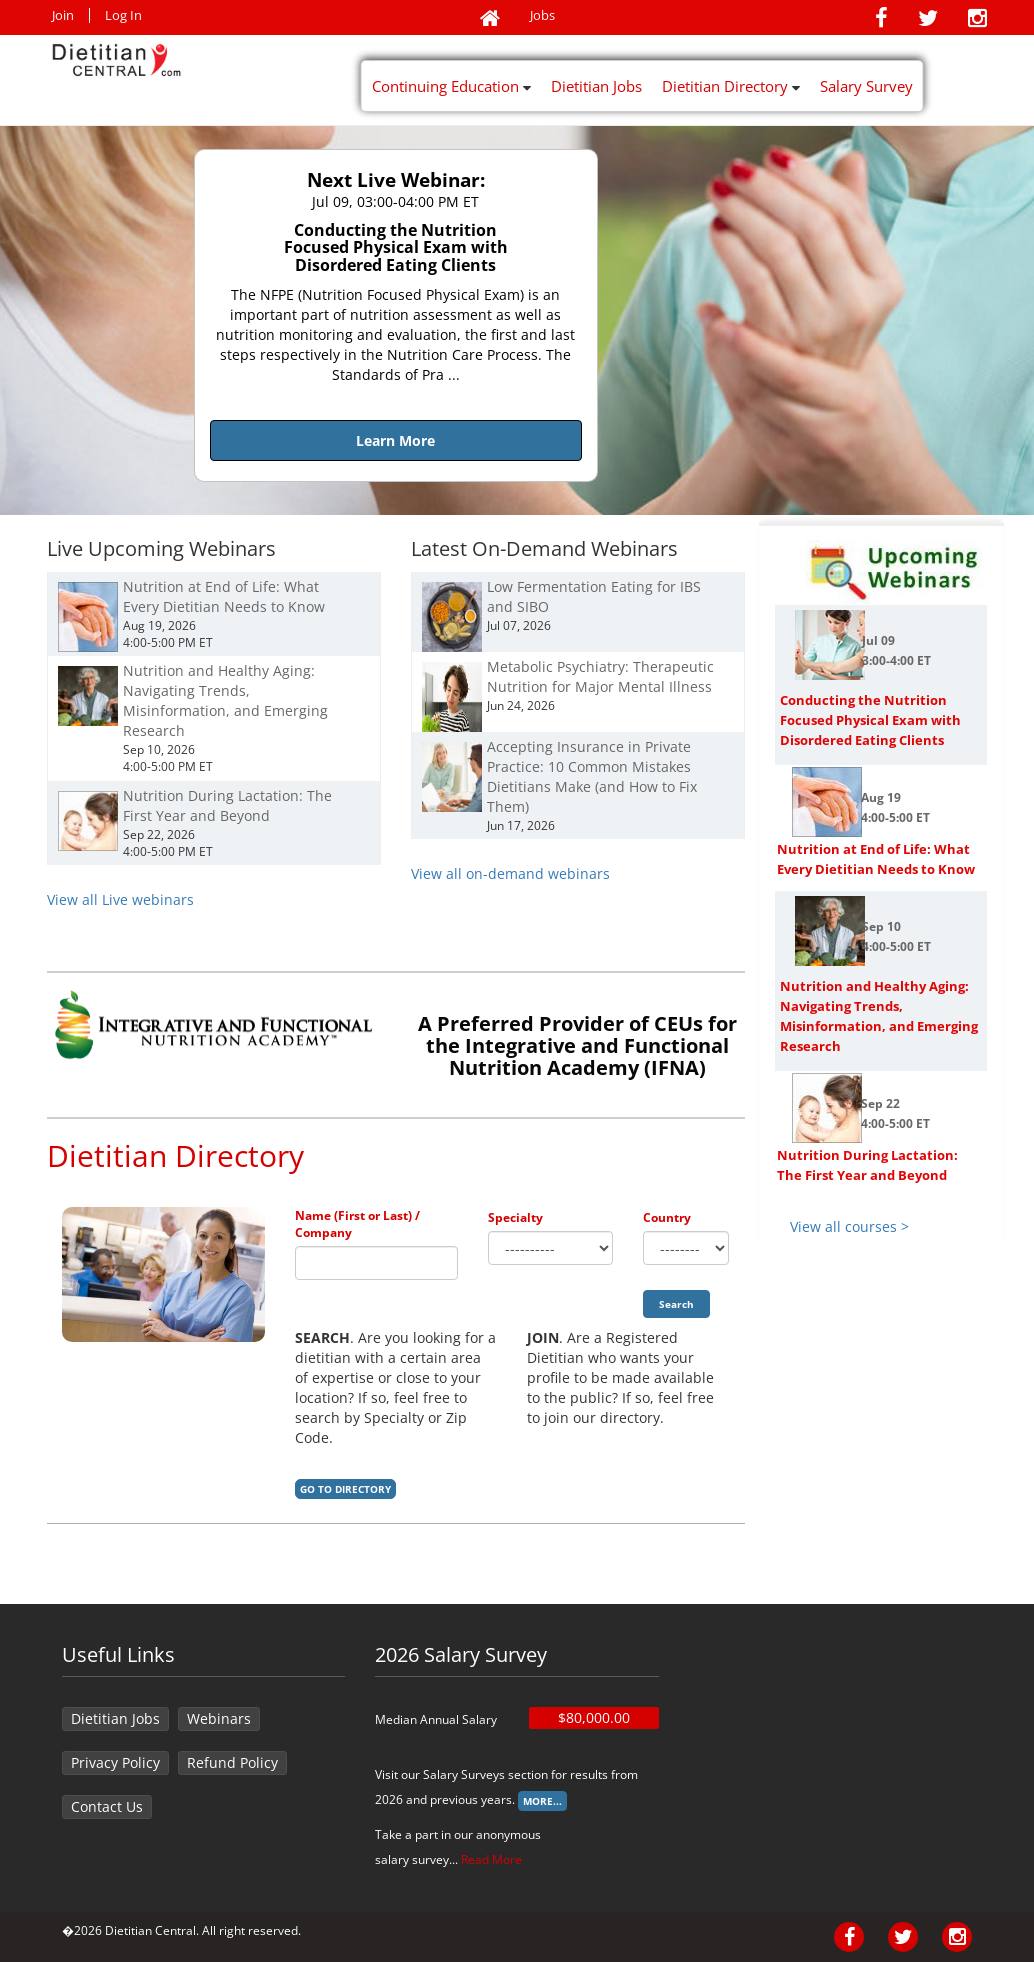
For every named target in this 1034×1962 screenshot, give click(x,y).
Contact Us (107, 1806)
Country (667, 1217)
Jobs (542, 15)
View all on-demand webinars (510, 873)
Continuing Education (451, 86)
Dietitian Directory (731, 86)
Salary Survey (866, 86)
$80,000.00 (594, 1717)
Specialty (515, 1217)
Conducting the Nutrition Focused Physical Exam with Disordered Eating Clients (870, 720)
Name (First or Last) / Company (357, 1224)
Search (676, 1304)
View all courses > (849, 1226)
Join (63, 15)
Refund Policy (232, 1762)
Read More (491, 1859)
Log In (123, 15)
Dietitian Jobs (596, 86)
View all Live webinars (120, 899)
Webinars (219, 1718)
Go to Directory (345, 1489)
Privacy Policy (115, 1762)
